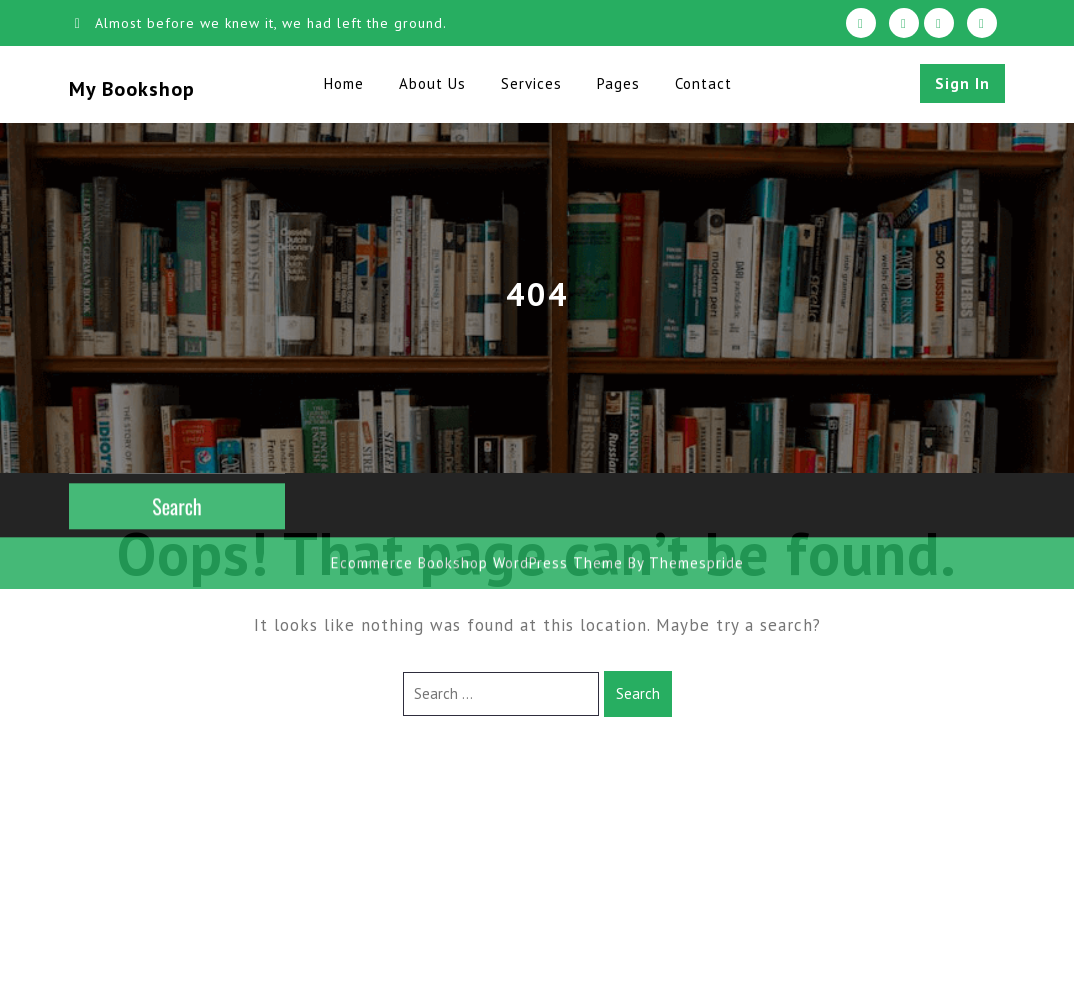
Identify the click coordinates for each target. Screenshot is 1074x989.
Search (638, 693)
